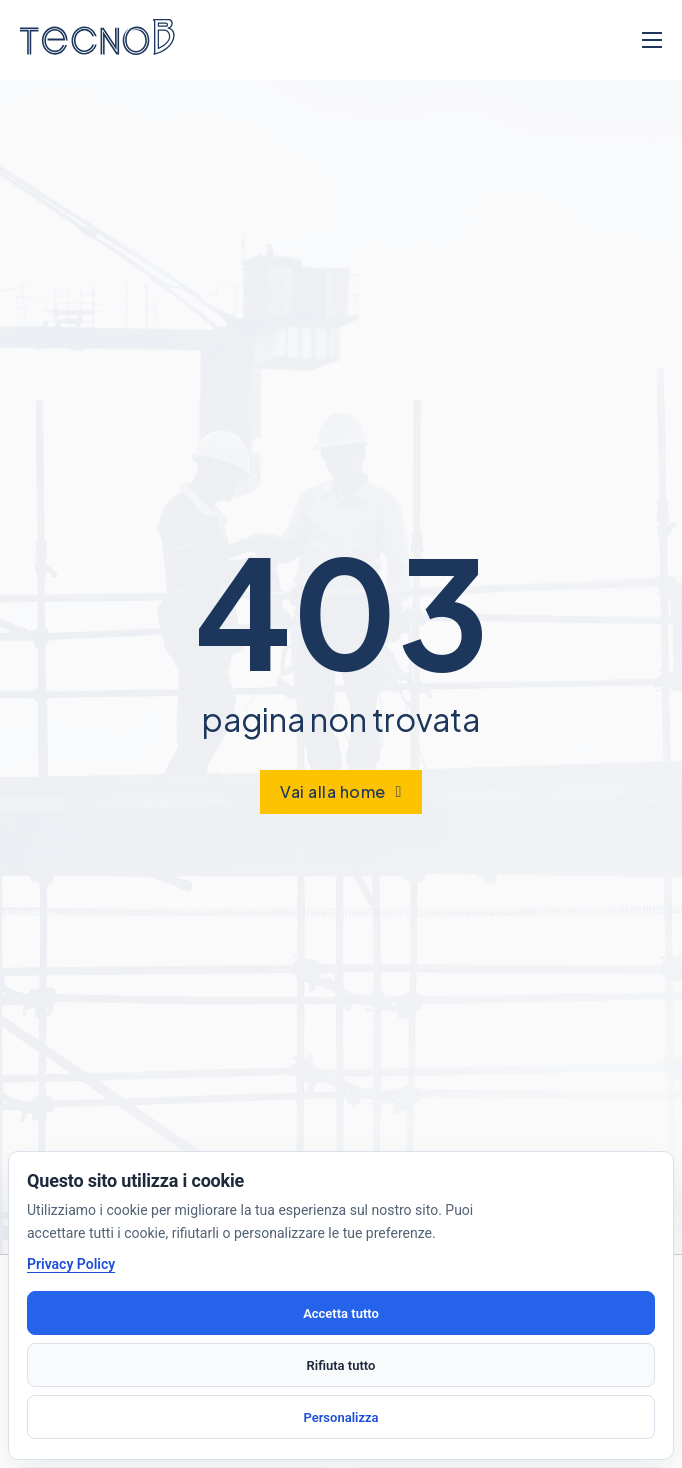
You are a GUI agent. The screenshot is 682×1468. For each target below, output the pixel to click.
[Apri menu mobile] (652, 40)
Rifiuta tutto (341, 1365)
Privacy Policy (71, 1264)
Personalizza (340, 1417)
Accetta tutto (341, 1313)
